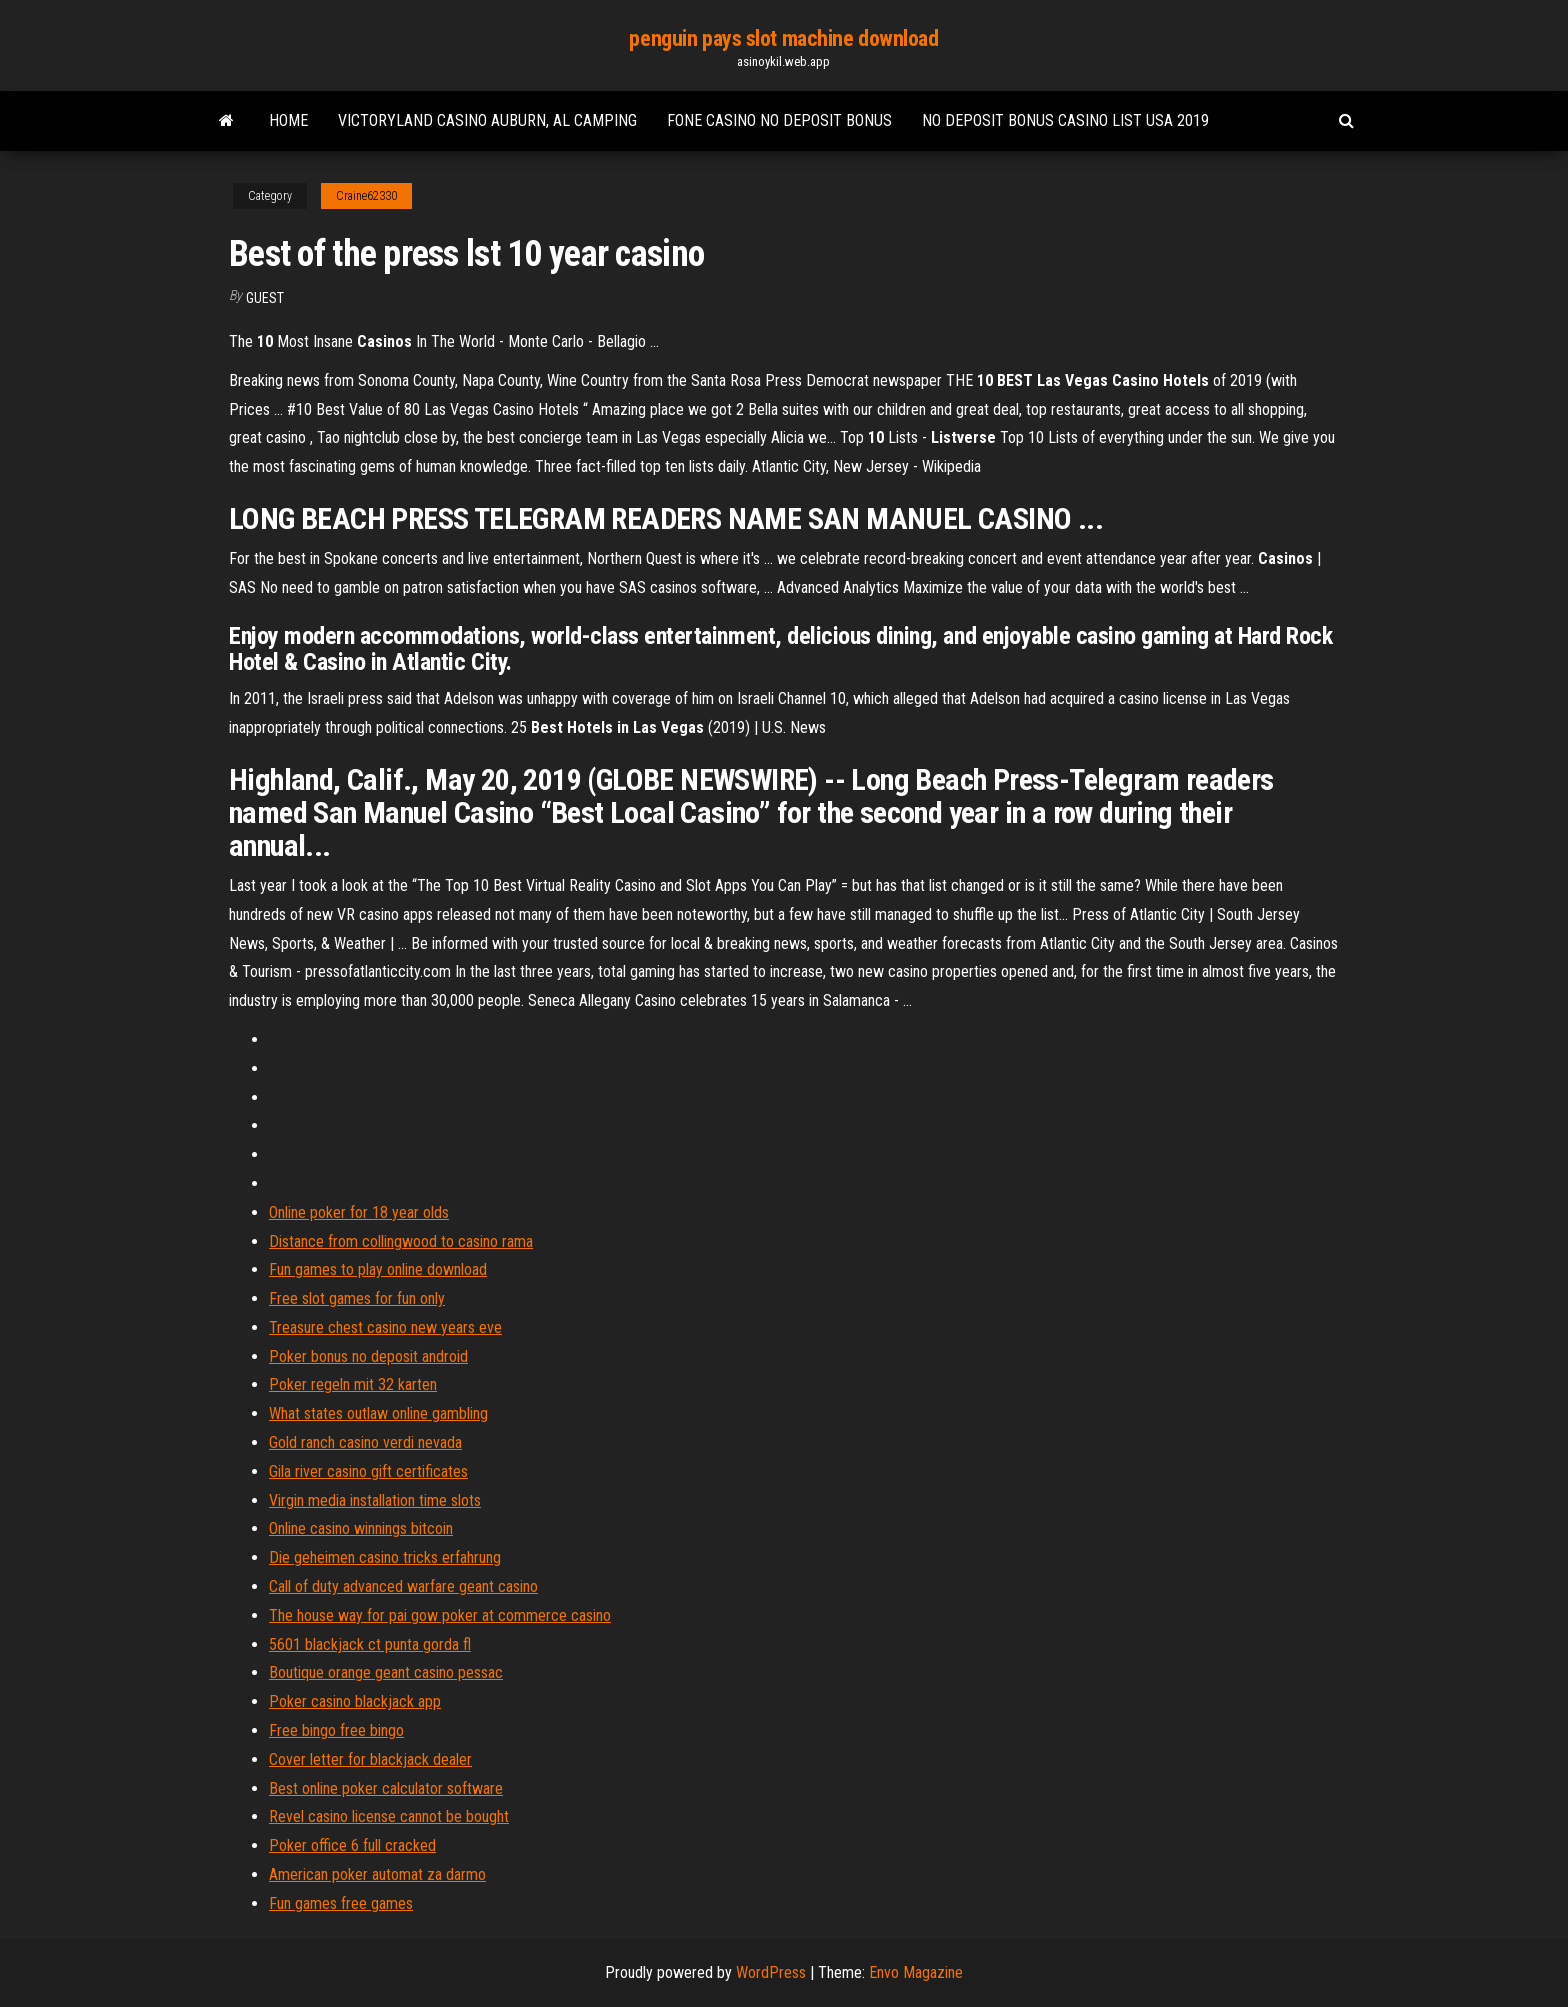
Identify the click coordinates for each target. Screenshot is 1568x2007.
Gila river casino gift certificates (368, 1471)
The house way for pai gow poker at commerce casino (440, 1615)
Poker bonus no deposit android (368, 1356)
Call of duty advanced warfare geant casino (403, 1586)
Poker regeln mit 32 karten (353, 1384)
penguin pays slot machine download (783, 38)
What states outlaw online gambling (378, 1413)
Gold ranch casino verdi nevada (365, 1442)
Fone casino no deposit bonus (779, 120)
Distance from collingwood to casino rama (401, 1241)
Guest (265, 298)
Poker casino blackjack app (355, 1701)
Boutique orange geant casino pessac (386, 1672)
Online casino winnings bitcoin (361, 1528)
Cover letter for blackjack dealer (370, 1759)
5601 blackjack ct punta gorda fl (370, 1644)
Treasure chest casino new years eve (385, 1327)
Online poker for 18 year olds (359, 1212)
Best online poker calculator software (386, 1788)
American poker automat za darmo (377, 1874)
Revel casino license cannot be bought (389, 1816)
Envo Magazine (916, 1972)
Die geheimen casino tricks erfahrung (385, 1557)
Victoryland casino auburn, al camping (487, 120)
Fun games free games (341, 1903)
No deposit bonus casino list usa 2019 (1065, 120)
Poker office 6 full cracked (352, 1845)
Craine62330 (366, 196)
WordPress (771, 1972)
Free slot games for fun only (357, 1298)
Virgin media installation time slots (375, 1500)
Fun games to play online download (378, 1269)
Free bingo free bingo (336, 1730)
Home (288, 120)
